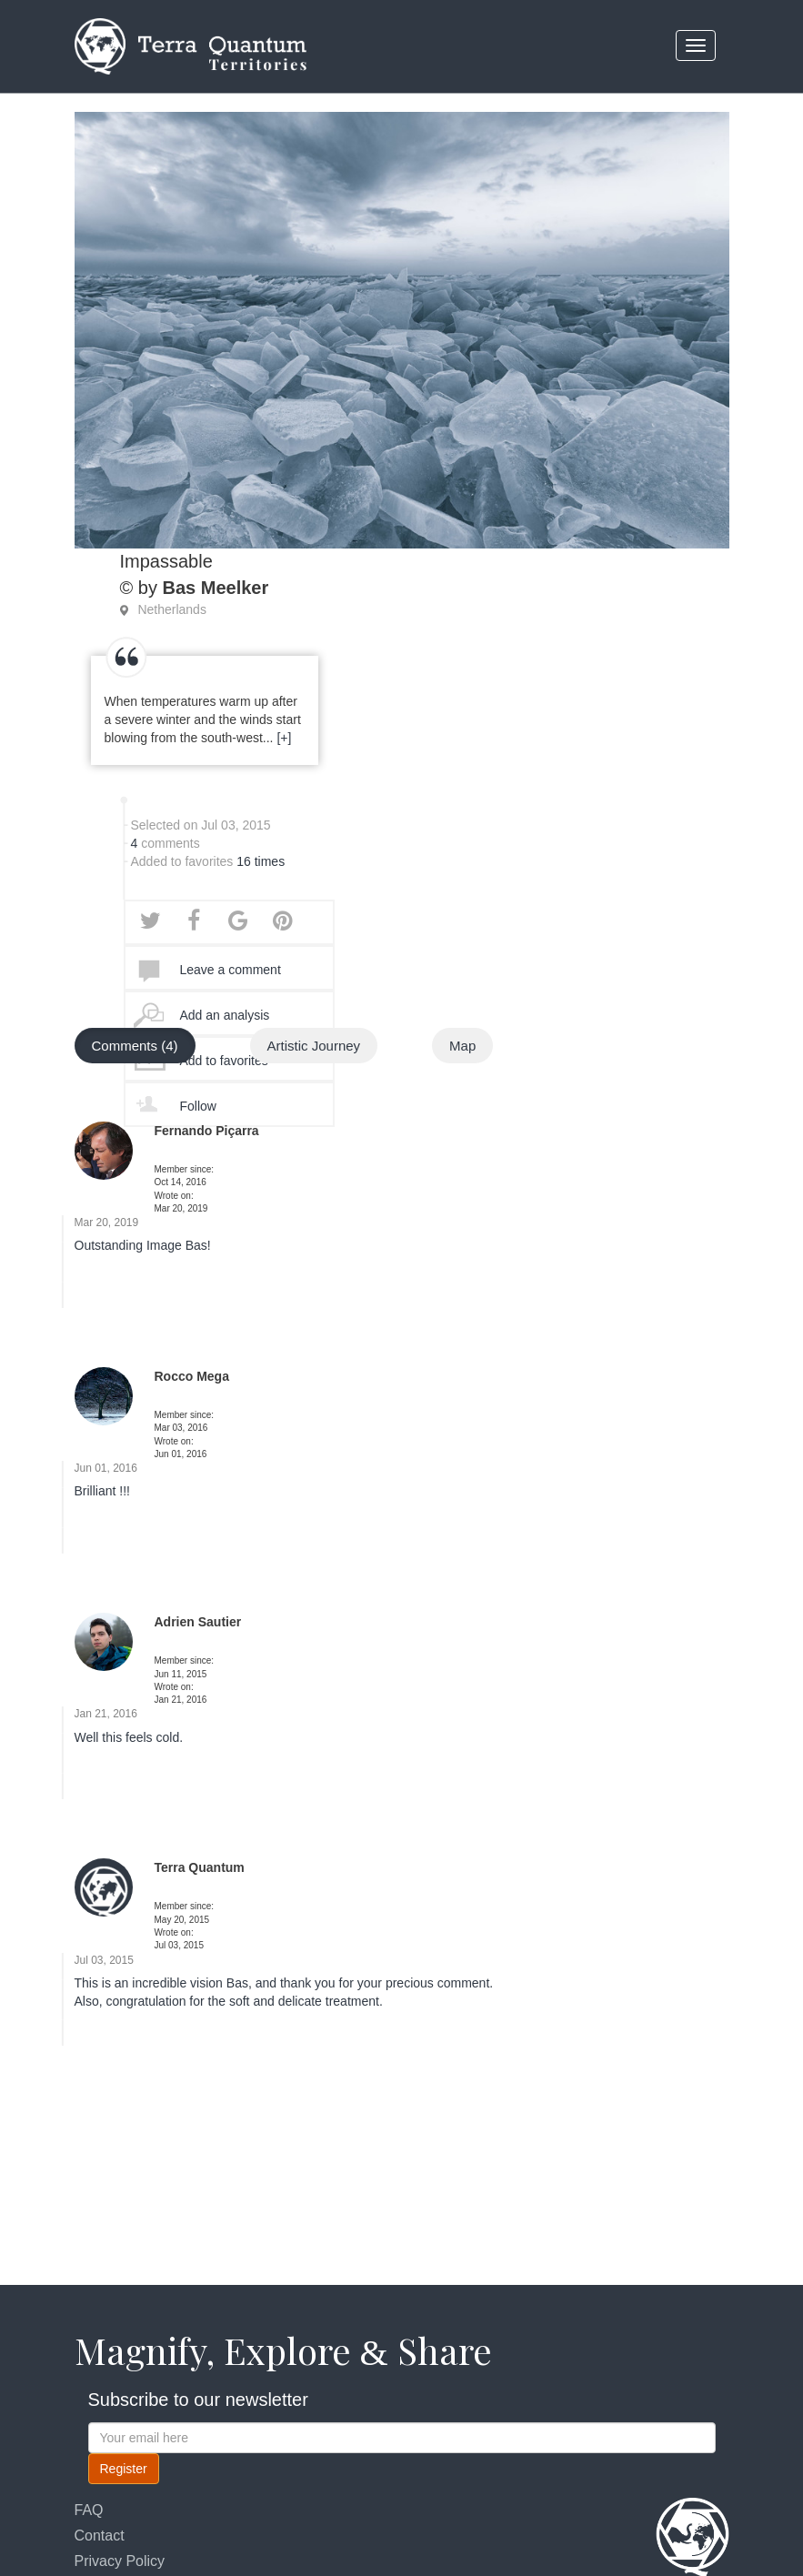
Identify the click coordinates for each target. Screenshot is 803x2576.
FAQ (89, 2510)
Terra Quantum (200, 1870)
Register (123, 2468)
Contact (100, 2535)
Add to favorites (224, 1063)
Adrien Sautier (198, 1624)
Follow (198, 1109)
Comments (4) (135, 1048)
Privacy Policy (120, 2561)
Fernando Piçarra (207, 1133)
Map (462, 1048)
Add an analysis (225, 1018)
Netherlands (171, 612)
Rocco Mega (192, 1379)
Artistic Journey (314, 1048)
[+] (283, 740)
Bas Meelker (215, 590)
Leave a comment (230, 972)
